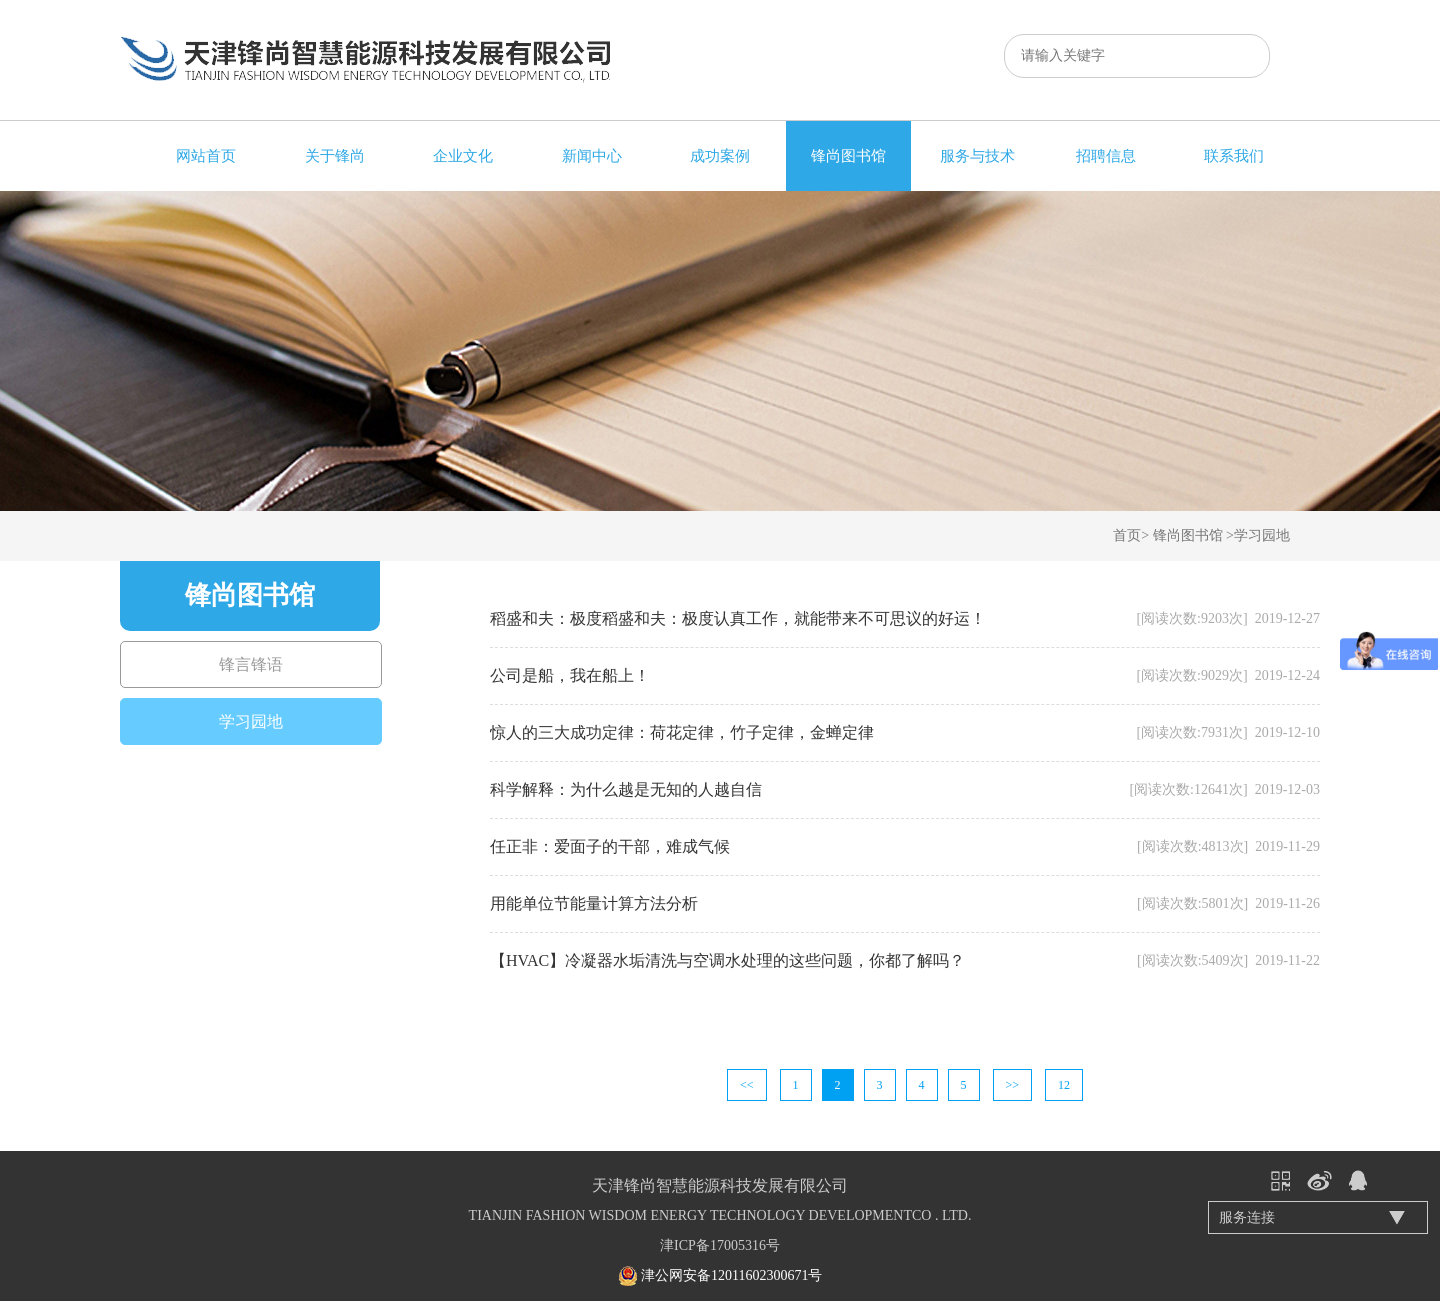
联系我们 (1234, 156)
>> (1013, 1085)
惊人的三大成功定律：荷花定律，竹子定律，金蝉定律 (682, 732)
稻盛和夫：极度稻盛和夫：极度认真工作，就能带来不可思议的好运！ (738, 618)
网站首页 (206, 156)
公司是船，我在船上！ (570, 675)
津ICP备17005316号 (720, 1245)
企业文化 (463, 156)
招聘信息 (1106, 156)
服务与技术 (977, 156)
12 (1064, 1085)
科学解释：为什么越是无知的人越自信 (626, 789)
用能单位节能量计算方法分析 (594, 903)
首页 (1127, 535)
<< (747, 1085)
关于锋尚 (335, 156)
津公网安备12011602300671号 (731, 1275)
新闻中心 (592, 156)
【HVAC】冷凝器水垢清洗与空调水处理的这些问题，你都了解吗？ (727, 960)
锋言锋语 (251, 664)
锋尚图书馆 (848, 156)
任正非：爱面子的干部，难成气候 (610, 846)
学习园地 (1262, 535)
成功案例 (720, 156)
